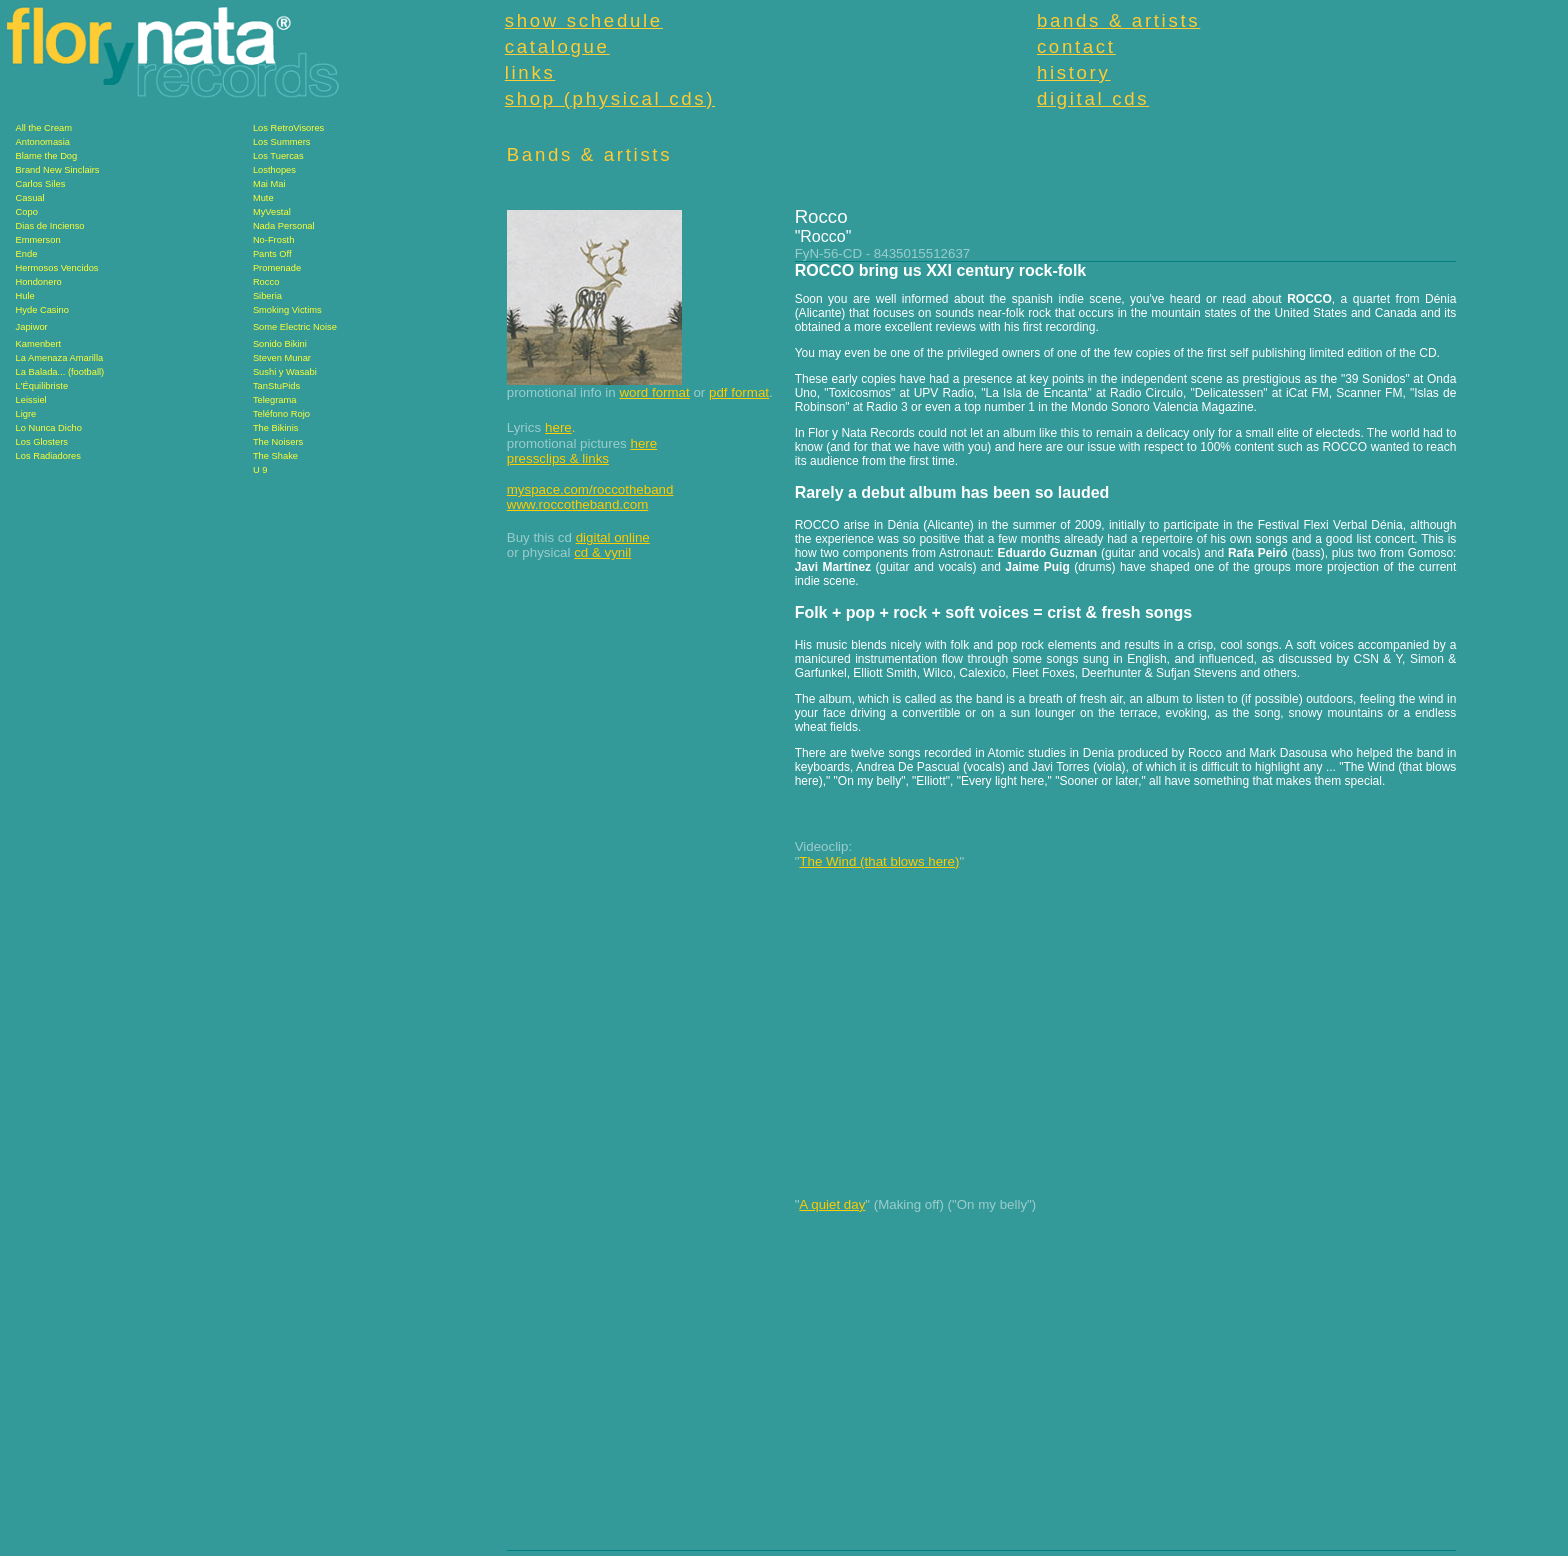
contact (1076, 46)
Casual (30, 198)
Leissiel (31, 400)
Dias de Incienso (50, 226)
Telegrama (275, 400)
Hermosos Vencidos (57, 268)
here (558, 427)
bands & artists (1118, 20)
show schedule (584, 20)
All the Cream (44, 128)
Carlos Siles (41, 184)
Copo (27, 212)
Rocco (266, 282)
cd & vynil (602, 552)
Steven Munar (282, 358)
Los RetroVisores (288, 128)
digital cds (1093, 98)
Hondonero (39, 282)
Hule (25, 296)
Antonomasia (43, 142)
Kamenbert (39, 344)
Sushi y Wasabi (285, 372)
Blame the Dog (47, 156)
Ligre (26, 414)
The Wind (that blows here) (879, 861)
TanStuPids (276, 386)
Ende (27, 254)
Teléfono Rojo (281, 414)
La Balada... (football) (60, 372)
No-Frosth (273, 240)
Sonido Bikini (280, 344)
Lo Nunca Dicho (49, 428)
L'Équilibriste (42, 386)
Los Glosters (42, 442)
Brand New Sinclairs (58, 170)
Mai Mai (269, 184)
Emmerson (38, 240)
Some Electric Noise (295, 327)
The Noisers (278, 442)
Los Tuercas (278, 156)
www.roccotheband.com (578, 504)
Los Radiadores (48, 456)
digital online (613, 537)
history (1074, 72)
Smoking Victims (287, 310)
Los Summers (282, 142)
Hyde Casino (42, 310)
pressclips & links (558, 458)
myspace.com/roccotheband (590, 489)
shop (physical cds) (610, 98)
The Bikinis (276, 428)
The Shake (275, 456)
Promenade (277, 268)
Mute (263, 198)
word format (654, 392)
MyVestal (272, 212)
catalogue (557, 46)
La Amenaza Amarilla (60, 358)
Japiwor (32, 327)
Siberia (267, 296)
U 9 (260, 470)
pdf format (739, 392)
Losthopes (274, 170)
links (530, 72)
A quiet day (832, 1204)
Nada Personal (284, 226)
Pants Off (272, 254)
